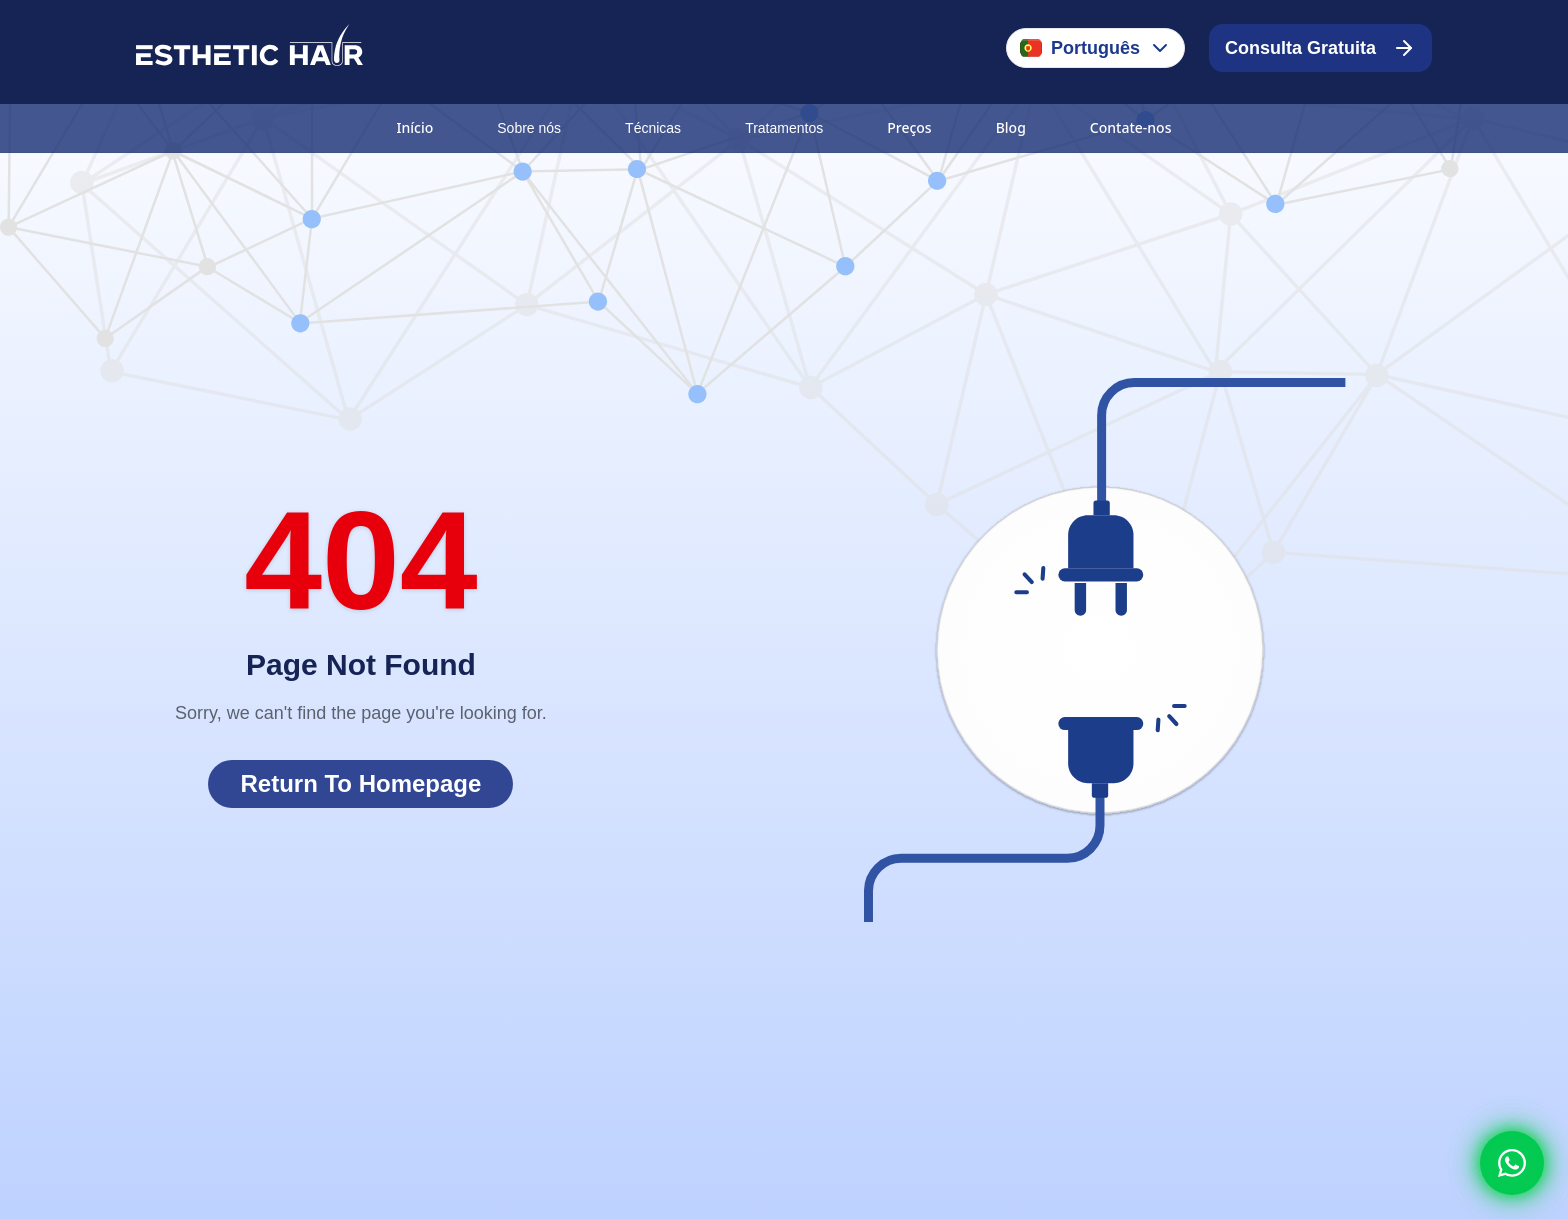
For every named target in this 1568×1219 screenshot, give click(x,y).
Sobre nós (529, 128)
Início (415, 127)
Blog (1011, 127)
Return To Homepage (360, 783)
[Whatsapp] (1512, 1163)
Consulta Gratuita (1320, 48)
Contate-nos (1131, 127)
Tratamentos (784, 128)
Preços (909, 127)
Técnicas (653, 128)
